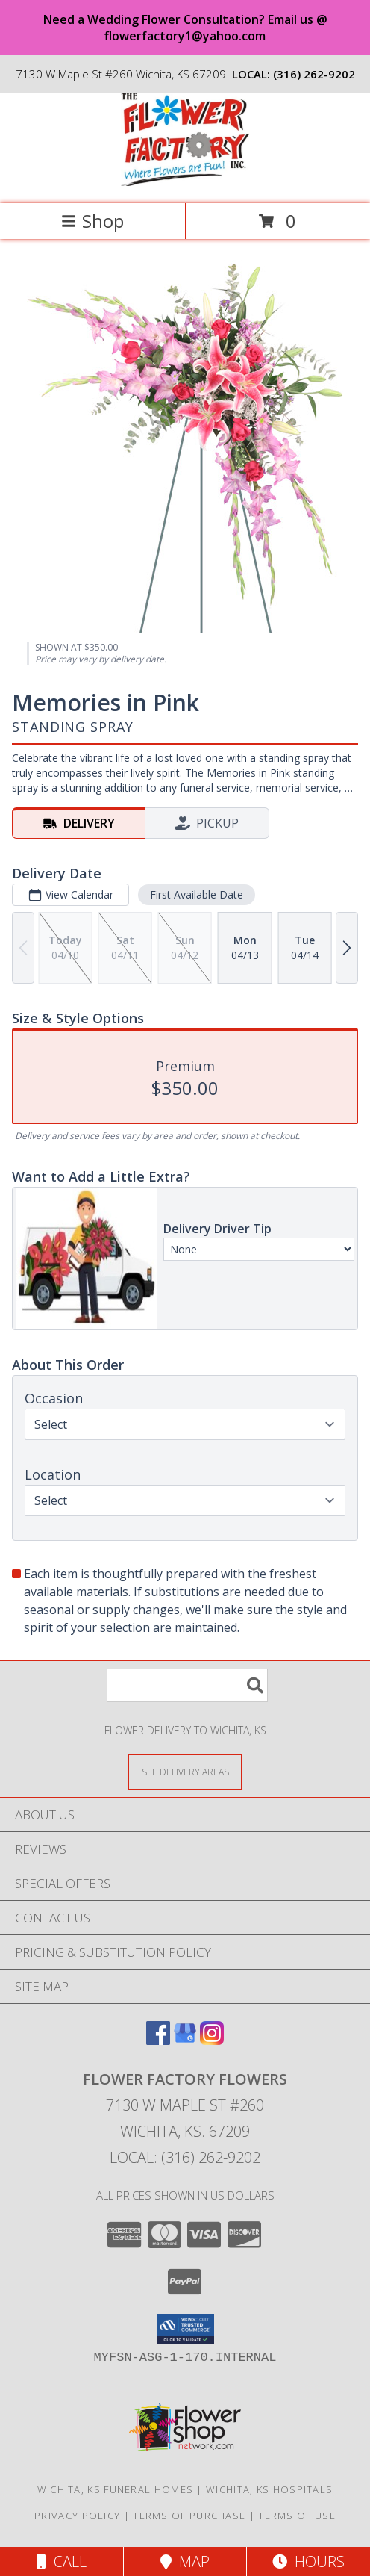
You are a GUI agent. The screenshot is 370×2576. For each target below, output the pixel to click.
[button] (185, 2329)
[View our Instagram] (212, 2040)
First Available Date (196, 894)
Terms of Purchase (189, 2515)
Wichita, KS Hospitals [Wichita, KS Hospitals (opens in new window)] (269, 2489)
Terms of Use (297, 2515)
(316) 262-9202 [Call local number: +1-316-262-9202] (314, 73)
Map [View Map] (185, 2561)
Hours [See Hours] (308, 2561)
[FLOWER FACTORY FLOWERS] (185, 182)
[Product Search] (187, 1685)
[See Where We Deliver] (185, 1771)
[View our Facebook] (158, 2040)
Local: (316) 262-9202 (185, 2157)
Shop (92, 220)
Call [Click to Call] (62, 2561)
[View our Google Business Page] (185, 2040)
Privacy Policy (77, 2515)
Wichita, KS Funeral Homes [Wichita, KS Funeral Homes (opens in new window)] (115, 2489)
